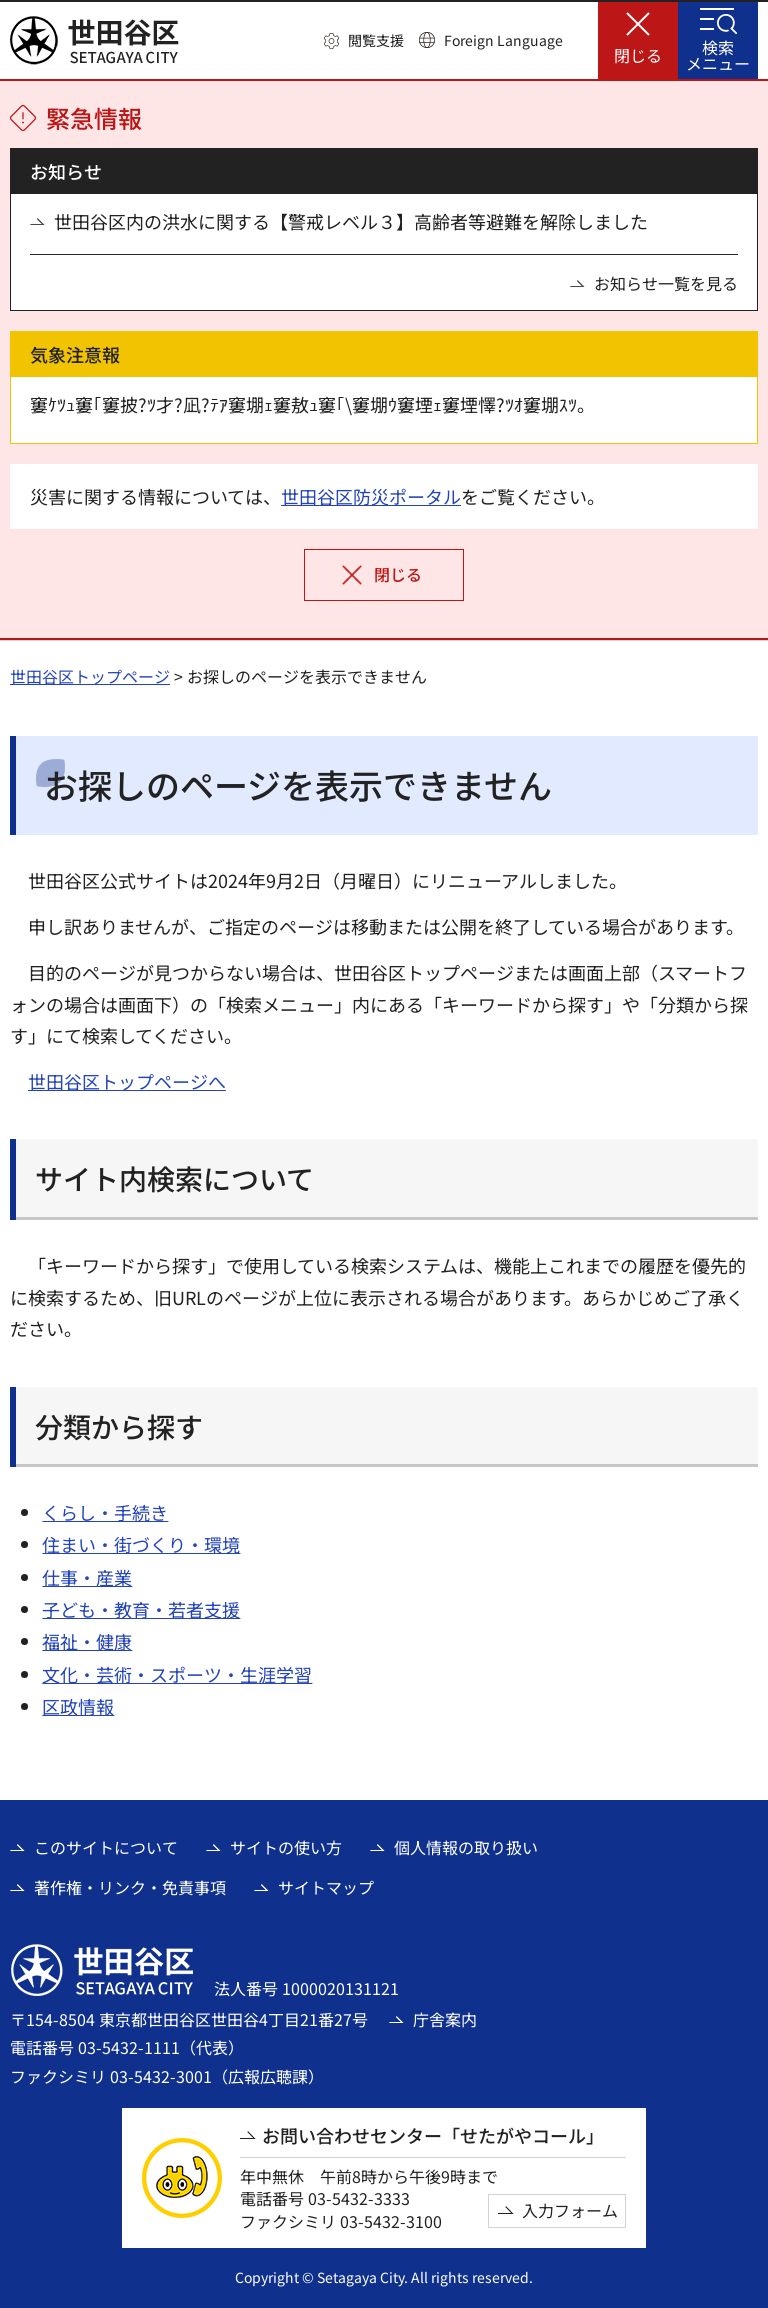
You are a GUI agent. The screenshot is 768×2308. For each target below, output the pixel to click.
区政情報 (78, 1706)
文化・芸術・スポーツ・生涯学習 (177, 1674)
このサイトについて (106, 1847)
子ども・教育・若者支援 (141, 1609)
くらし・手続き (105, 1512)
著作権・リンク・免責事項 (130, 1887)
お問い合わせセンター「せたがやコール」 (433, 2135)
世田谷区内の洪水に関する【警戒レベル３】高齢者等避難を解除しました (351, 221)
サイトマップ (326, 1887)
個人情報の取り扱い (466, 1847)
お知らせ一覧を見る (666, 283)
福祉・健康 (87, 1641)
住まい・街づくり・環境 (141, 1544)
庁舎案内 (445, 2019)
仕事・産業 (87, 1577)
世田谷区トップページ (90, 676)
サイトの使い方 (286, 1847)
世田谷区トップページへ (127, 1081)
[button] (364, 41)
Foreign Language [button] (503, 40)
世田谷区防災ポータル (371, 496)
